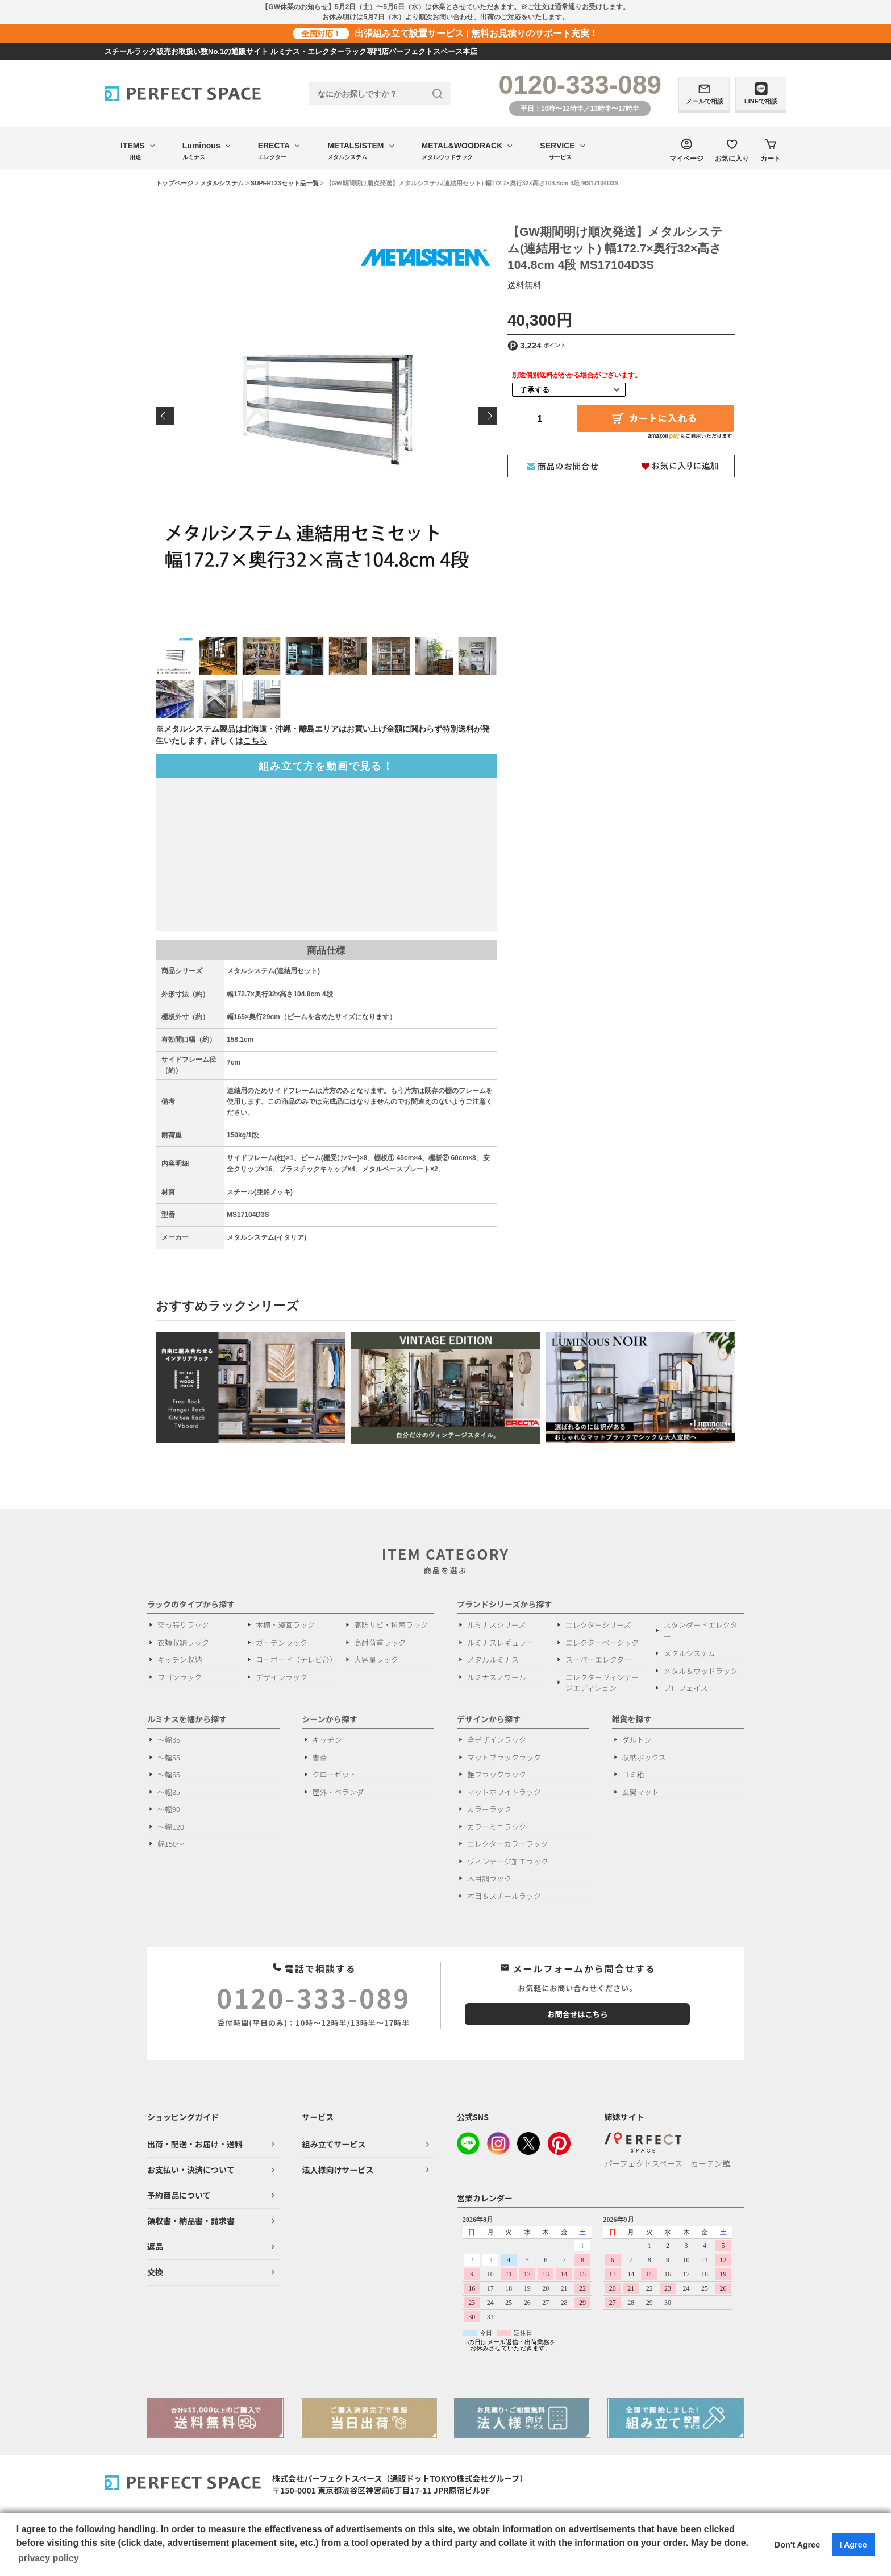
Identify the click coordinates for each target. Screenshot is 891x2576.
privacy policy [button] (48, 2558)
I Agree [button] (853, 2544)
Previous (165, 416)
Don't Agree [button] (797, 2544)
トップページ (174, 183)
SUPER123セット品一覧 (285, 183)
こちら (255, 740)
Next (487, 416)
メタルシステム (222, 183)
